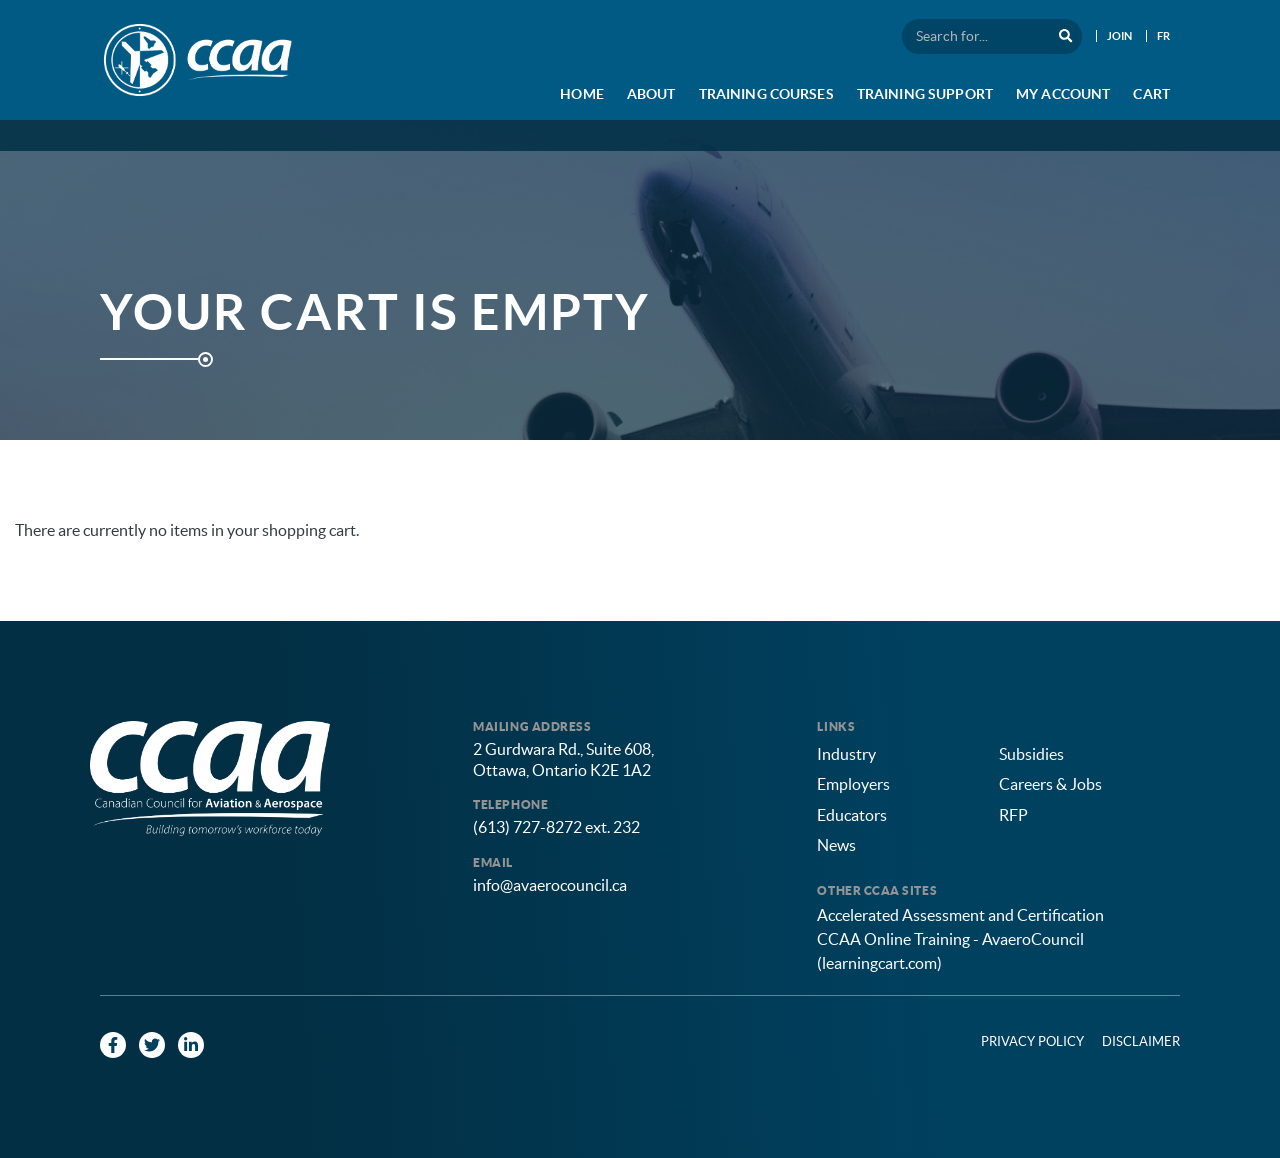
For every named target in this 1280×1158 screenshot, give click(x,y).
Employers (853, 784)
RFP (1013, 815)
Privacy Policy (1032, 1041)
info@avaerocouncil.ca (550, 885)
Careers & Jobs (1050, 784)
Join (1120, 36)
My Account (1063, 94)
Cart (1151, 94)
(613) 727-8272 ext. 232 (556, 827)
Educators (852, 815)
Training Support (925, 94)
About (651, 94)
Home (582, 94)
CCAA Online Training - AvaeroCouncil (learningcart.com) (950, 951)
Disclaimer (1141, 1041)
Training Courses (766, 94)
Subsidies (1031, 754)
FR (1163, 36)
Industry (846, 754)
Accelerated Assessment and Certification (960, 915)
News (836, 845)
